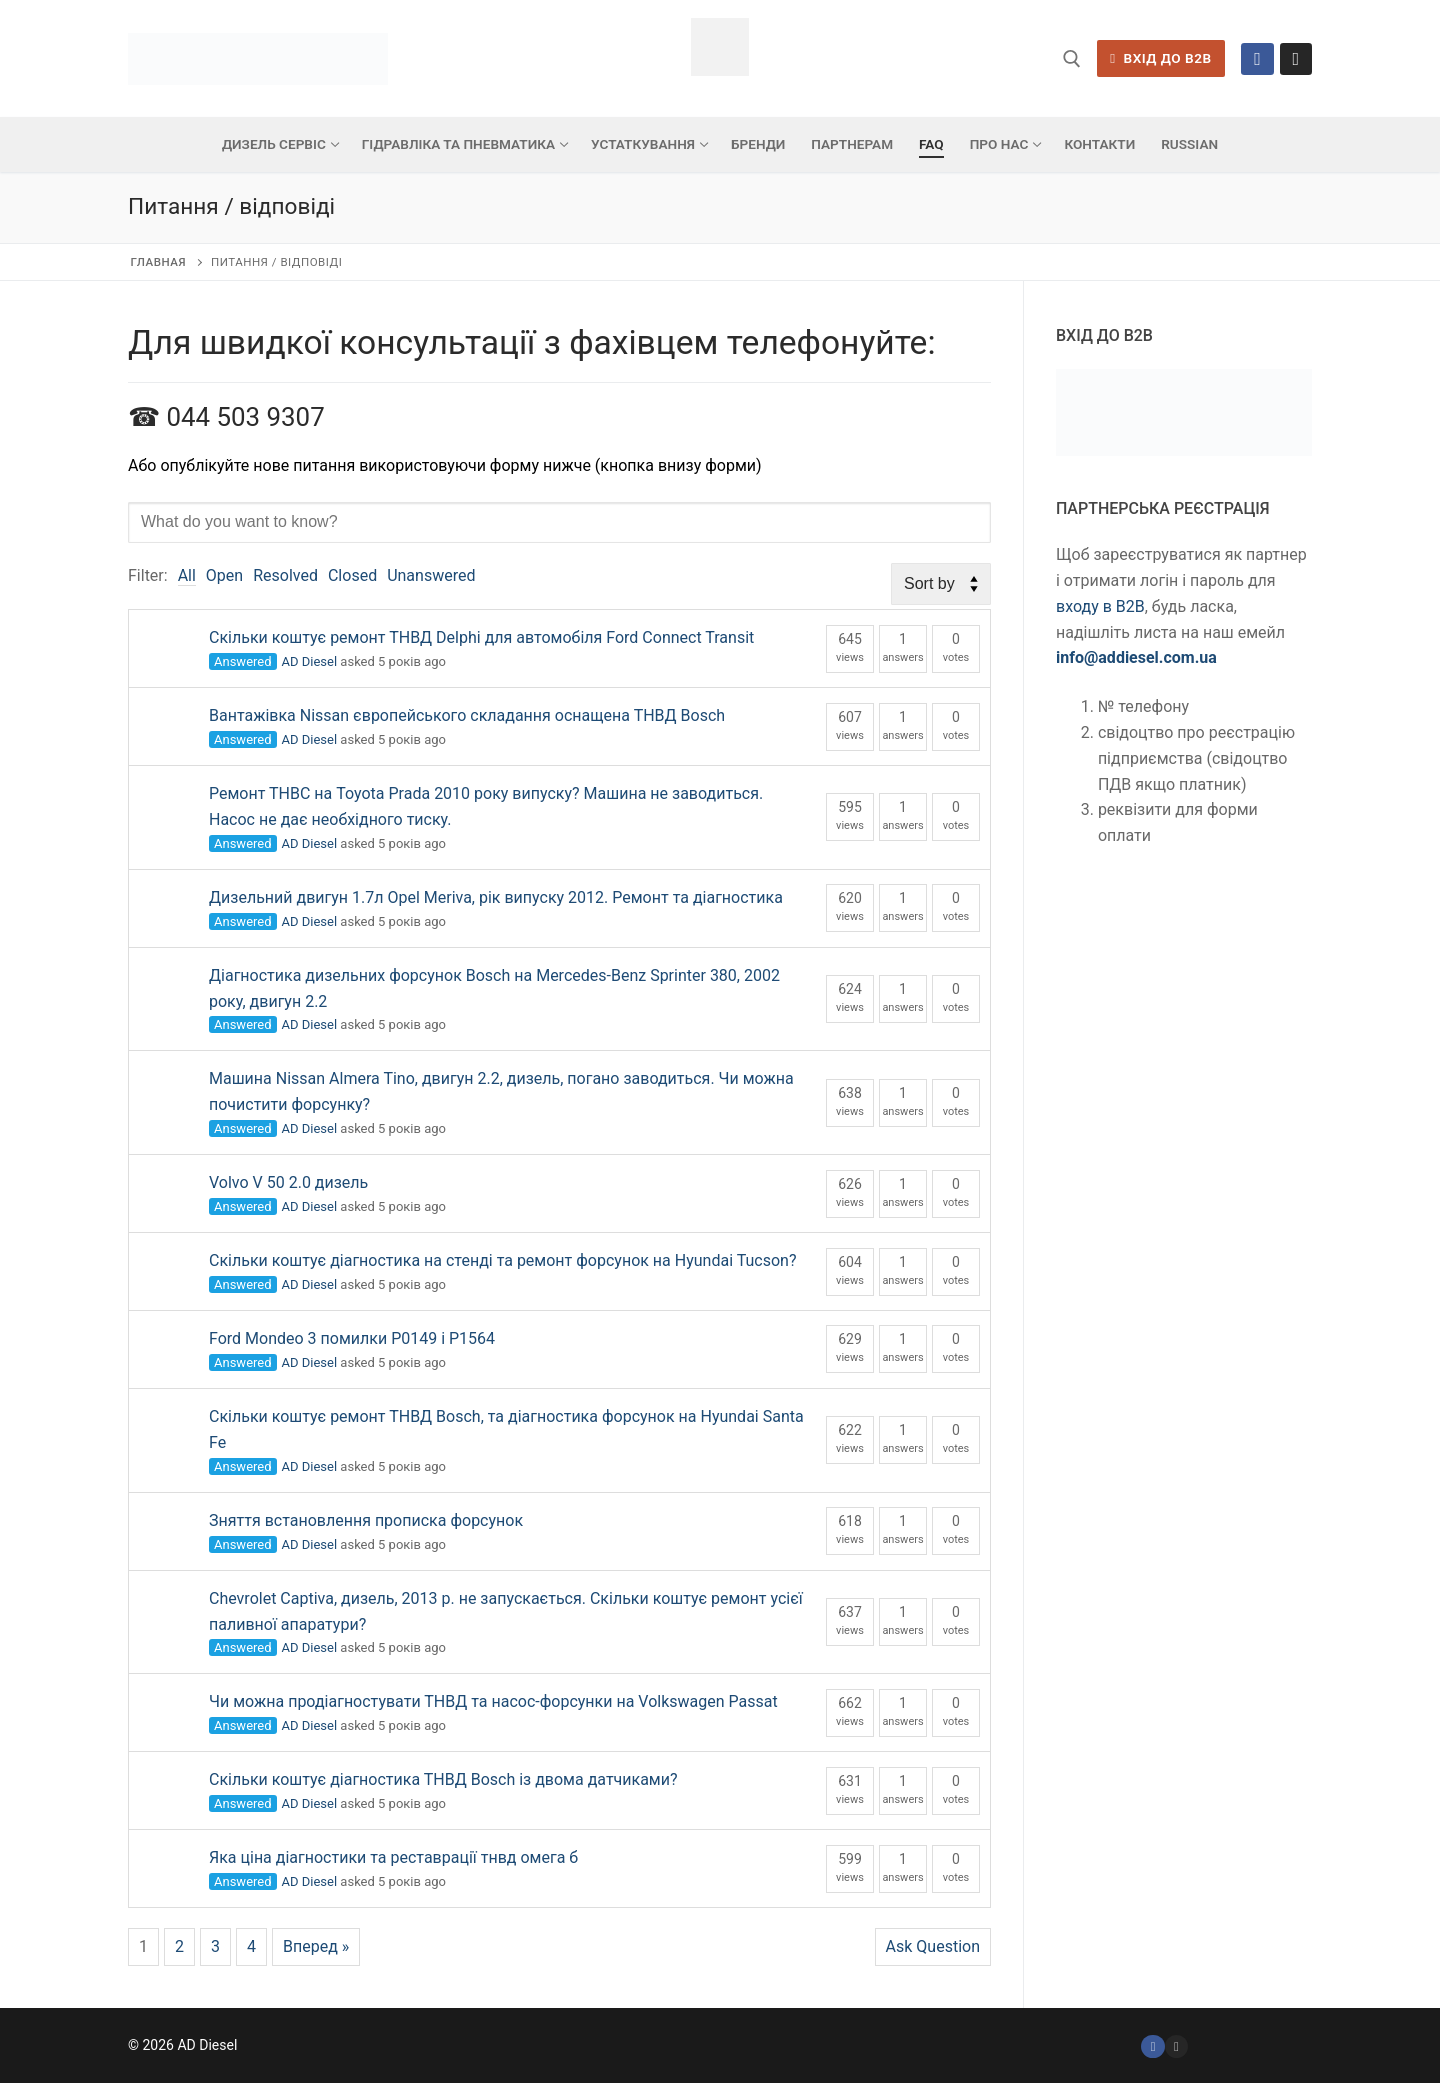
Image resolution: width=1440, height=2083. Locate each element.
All (187, 575)
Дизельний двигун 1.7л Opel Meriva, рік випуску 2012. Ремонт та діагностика (496, 897)
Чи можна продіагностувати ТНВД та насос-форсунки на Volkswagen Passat (493, 1701)
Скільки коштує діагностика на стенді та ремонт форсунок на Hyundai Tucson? (502, 1260)
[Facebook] (1257, 59)
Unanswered (431, 575)
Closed (352, 575)
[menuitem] (1189, 145)
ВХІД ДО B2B (1160, 58)
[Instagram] (1296, 59)
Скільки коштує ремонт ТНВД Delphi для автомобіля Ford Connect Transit (481, 637)
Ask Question (933, 1946)
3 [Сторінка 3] (215, 1946)
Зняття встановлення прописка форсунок (366, 1520)
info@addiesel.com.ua (1136, 657)
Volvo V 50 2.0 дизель (288, 1182)
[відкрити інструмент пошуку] (1072, 59)
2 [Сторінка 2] (179, 1946)
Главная (158, 262)
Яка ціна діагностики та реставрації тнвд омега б (393, 1857)
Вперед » (316, 1946)
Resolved (285, 575)
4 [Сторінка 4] (251, 1946)
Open (224, 575)
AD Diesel (310, 661)
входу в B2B (1100, 606)
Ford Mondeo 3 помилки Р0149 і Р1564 (352, 1338)
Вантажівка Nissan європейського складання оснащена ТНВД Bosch (467, 715)
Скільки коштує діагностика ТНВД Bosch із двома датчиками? (443, 1779)
